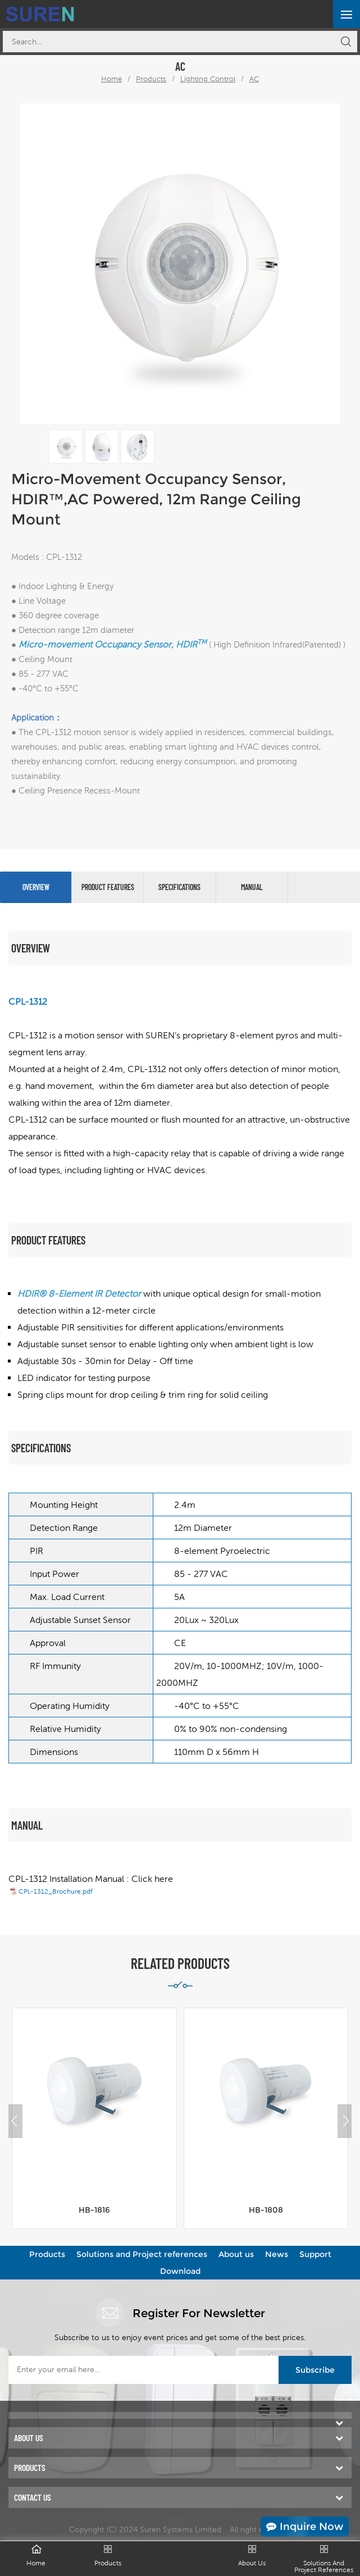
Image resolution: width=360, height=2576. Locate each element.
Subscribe (315, 2370)
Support (315, 2254)
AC (254, 79)
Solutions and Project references (141, 2254)
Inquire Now (304, 2526)
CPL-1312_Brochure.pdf (56, 1891)
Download (180, 2271)
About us (236, 2254)
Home (111, 79)
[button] (346, 2121)
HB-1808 (266, 2210)
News (276, 2254)
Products (151, 79)
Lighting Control (207, 79)
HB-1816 (94, 2210)
